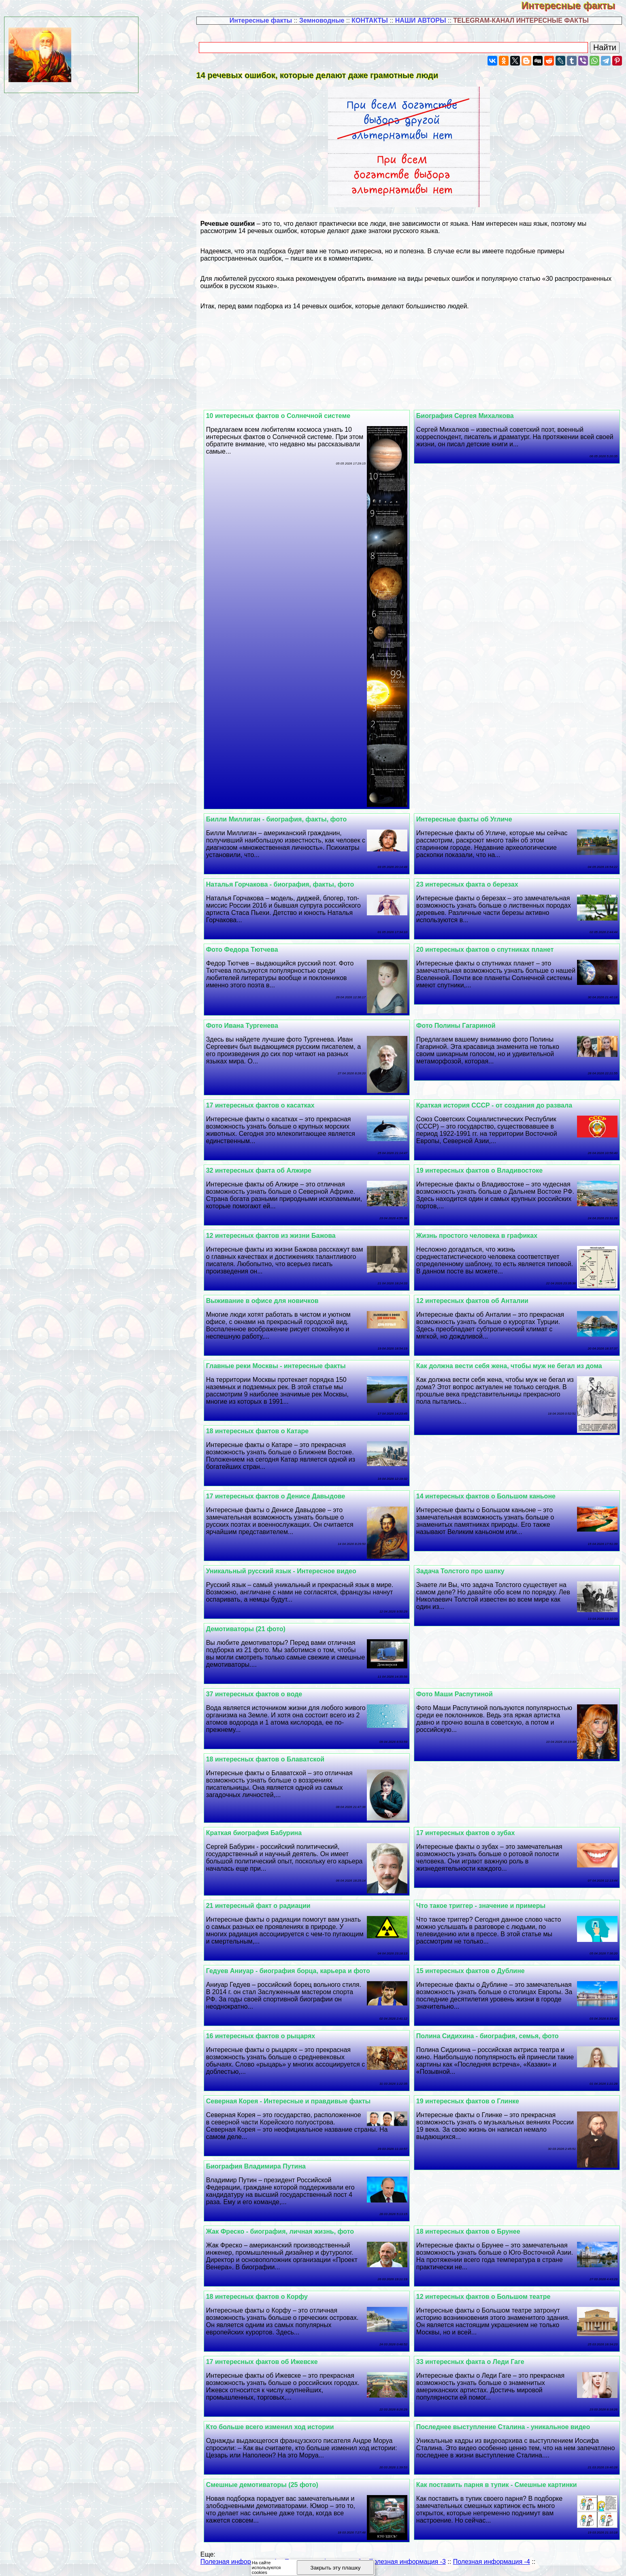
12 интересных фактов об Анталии (480, 1300)
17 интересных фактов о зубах (473, 1832)
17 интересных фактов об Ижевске (276, 2361)
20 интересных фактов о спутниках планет (492, 949)
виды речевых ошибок (440, 278)
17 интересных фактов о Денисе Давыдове (290, 1496)
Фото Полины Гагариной (463, 1025)
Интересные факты (574, 5)
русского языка (415, 230)
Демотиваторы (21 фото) (260, 1628)
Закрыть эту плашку (336, 2568)
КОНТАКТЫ (369, 20)
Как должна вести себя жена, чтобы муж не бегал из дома (516, 1365)
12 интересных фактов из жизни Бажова (285, 1235)
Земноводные (322, 20)
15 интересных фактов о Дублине (478, 1970)
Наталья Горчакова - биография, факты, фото (295, 884)
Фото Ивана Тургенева (257, 1025)
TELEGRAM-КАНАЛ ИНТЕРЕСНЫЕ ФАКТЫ (521, 20)
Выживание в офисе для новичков (277, 1300)
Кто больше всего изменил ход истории (285, 2426)
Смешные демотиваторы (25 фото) (277, 2484)
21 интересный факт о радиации (273, 1905)
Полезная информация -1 (238, 2561)
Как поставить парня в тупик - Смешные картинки (504, 2484)
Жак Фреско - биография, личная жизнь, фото (294, 2231)
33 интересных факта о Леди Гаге (478, 2361)
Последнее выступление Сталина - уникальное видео (510, 2426)
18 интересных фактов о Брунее (476, 2231)
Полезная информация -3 (407, 2561)
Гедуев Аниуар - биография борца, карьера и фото (303, 1970)
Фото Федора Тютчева (257, 949)
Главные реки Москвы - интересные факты (290, 1365)
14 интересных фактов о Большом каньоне (493, 1496)
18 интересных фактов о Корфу (271, 2296)
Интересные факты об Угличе (472, 819)
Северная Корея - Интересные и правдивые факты (303, 2101)
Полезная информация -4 (491, 2561)
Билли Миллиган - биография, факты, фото (291, 819)
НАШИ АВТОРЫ (420, 20)
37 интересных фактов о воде (269, 1694)
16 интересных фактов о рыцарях (275, 2036)
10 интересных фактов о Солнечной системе (293, 415)
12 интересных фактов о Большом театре (491, 2296)
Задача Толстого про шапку (468, 1571)
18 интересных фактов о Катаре (272, 1431)
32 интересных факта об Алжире (273, 1170)
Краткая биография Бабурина (268, 1832)
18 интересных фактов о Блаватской (280, 1759)
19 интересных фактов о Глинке (475, 2101)
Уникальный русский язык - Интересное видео (296, 1571)
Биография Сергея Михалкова (472, 415)
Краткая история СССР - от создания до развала (501, 1105)
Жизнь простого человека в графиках (484, 1235)
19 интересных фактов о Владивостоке (487, 1170)
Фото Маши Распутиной (462, 1694)
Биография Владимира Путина (270, 2166)
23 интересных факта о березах (475, 884)
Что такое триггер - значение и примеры (488, 1905)
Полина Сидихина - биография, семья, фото (495, 2036)
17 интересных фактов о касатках (275, 1105)
